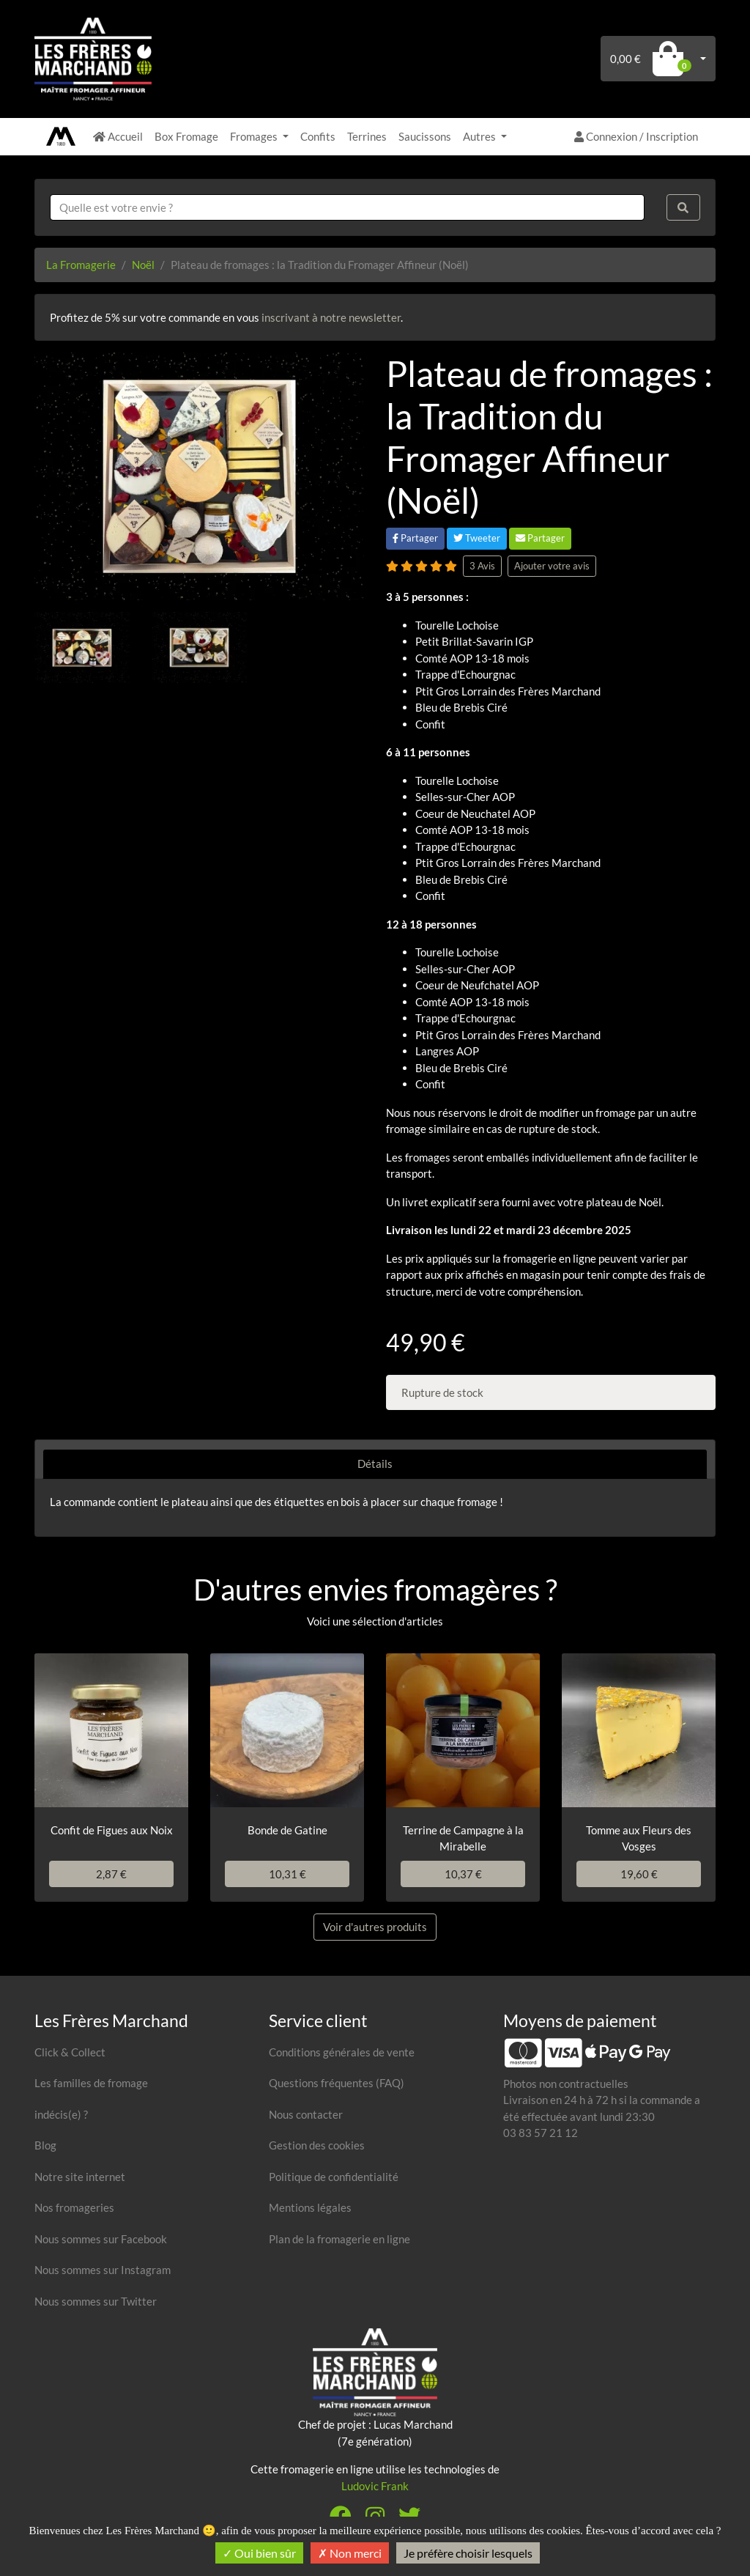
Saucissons (424, 136)
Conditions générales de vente (342, 2052)
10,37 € (463, 1874)
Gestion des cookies (317, 2145)
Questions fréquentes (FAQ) (336, 2082)
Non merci (350, 2553)
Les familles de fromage (91, 2082)
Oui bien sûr (259, 2553)
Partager (415, 538)
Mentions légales (310, 2207)
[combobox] (347, 207)
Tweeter (476, 538)
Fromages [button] (255, 136)
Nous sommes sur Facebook (100, 2238)
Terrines (367, 136)
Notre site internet (79, 2176)
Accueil (118, 136)
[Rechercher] (683, 207)
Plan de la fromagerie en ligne (339, 2238)
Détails (375, 1463)
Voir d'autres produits (375, 1926)
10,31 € (287, 1874)
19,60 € (639, 1874)
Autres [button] (480, 136)
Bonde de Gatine (287, 1830)
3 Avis (482, 566)
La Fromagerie (81, 264)
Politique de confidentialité (333, 2176)
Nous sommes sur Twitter (95, 2301)
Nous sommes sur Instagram (102, 2269)
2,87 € (111, 1874)
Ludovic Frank (375, 2485)
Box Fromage (186, 136)
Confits (317, 136)
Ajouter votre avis (552, 566)
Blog (45, 2145)
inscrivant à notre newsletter (331, 317)
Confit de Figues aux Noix (112, 1830)
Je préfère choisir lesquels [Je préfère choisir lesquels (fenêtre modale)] (468, 2553)
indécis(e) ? (61, 2114)
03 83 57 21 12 (540, 2132)
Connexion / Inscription (636, 136)
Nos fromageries (74, 2207)
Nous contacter (306, 2114)
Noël (143, 264)
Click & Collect (69, 2052)
